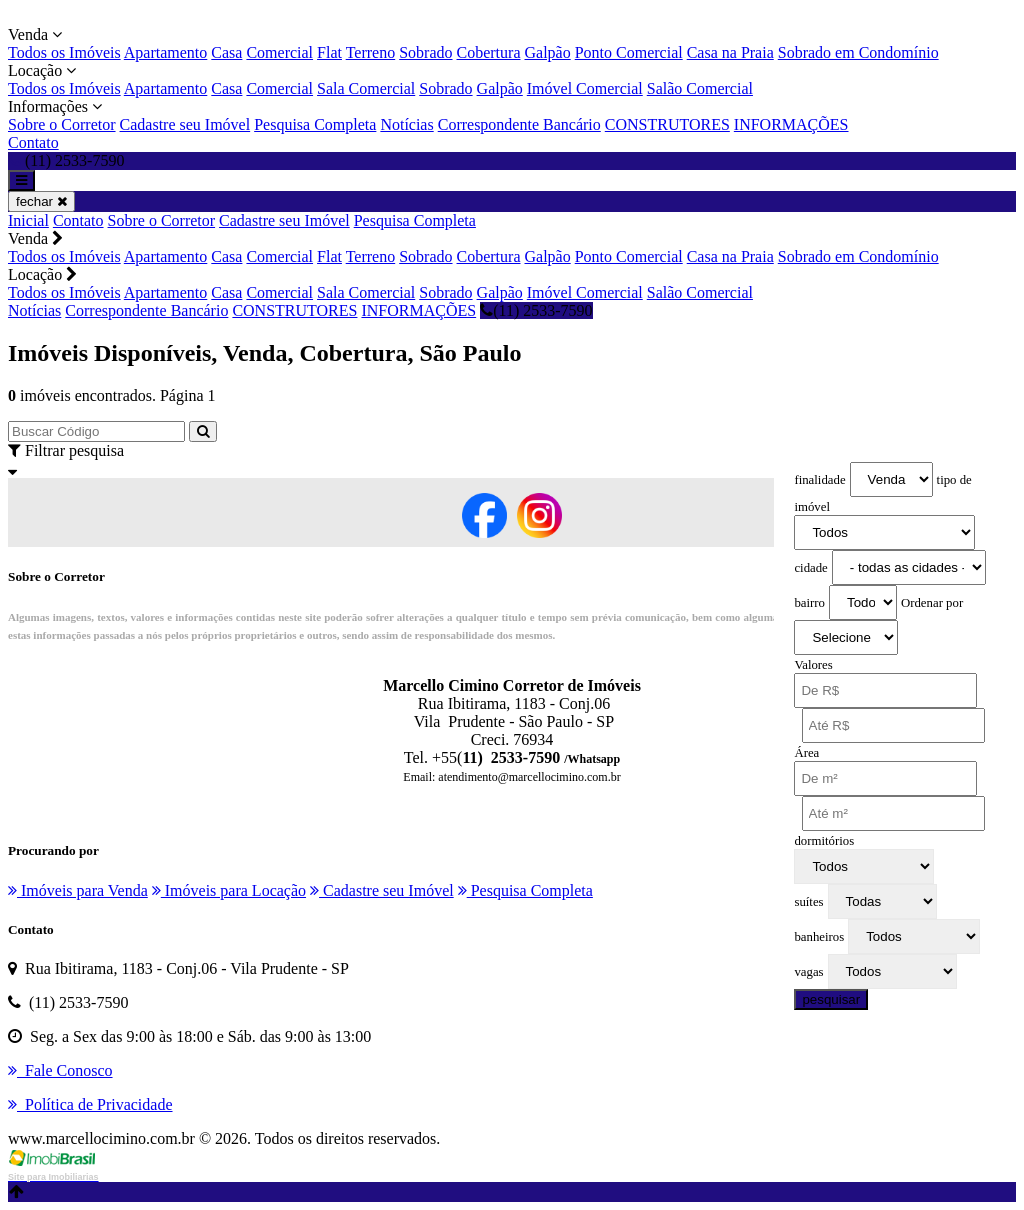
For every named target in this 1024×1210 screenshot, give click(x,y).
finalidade (819, 480)
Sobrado (425, 52)
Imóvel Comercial (585, 88)
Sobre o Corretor (62, 124)
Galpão (548, 52)
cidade (810, 568)
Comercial (279, 52)
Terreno (371, 52)
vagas (808, 972)
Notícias (406, 124)
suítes (808, 902)
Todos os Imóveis (64, 52)
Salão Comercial (700, 88)
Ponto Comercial (629, 52)
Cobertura (489, 52)
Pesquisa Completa (315, 124)
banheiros (819, 937)
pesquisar (831, 999)
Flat (329, 52)
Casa (226, 52)
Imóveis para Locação (229, 890)
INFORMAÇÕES (791, 124)
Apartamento (166, 52)
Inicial (28, 220)
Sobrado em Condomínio (858, 52)
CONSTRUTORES (667, 124)
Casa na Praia (730, 52)
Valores (813, 665)
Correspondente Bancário (519, 124)
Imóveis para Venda (78, 890)
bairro (809, 603)
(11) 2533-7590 (536, 310)
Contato (33, 142)
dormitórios (824, 841)
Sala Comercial (366, 88)
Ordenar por (932, 603)
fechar (41, 201)
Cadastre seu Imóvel (185, 124)
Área (806, 753)
